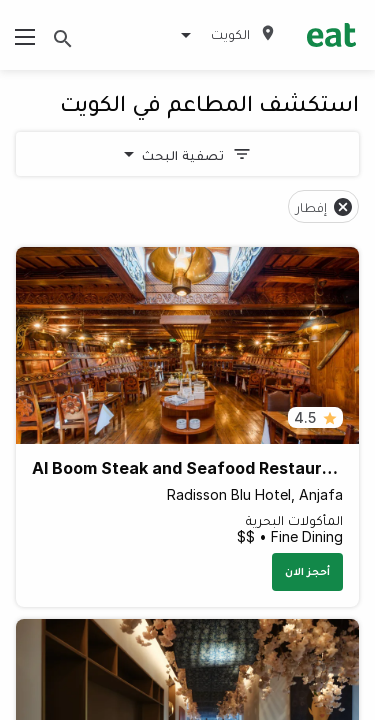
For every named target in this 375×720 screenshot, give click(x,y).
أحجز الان (307, 571)
